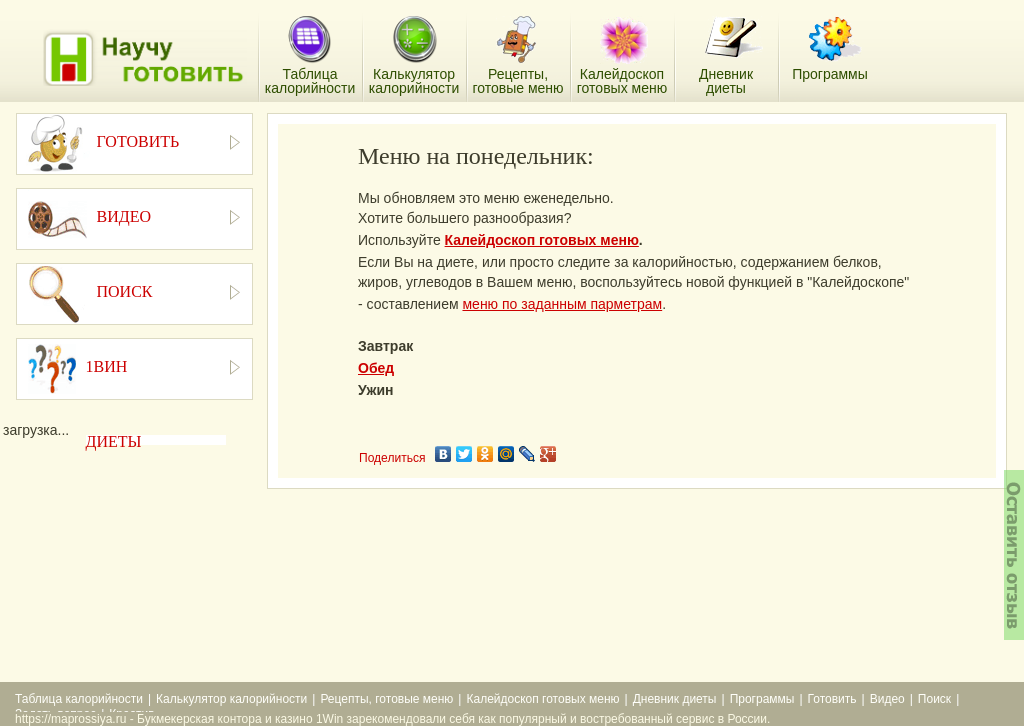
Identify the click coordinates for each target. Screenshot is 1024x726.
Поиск (934, 699)
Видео (887, 699)
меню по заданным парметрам (562, 304)
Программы (762, 699)
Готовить (832, 699)
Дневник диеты (675, 699)
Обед (376, 368)
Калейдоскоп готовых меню (542, 240)
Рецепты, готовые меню (386, 699)
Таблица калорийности (79, 699)
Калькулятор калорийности (231, 699)
